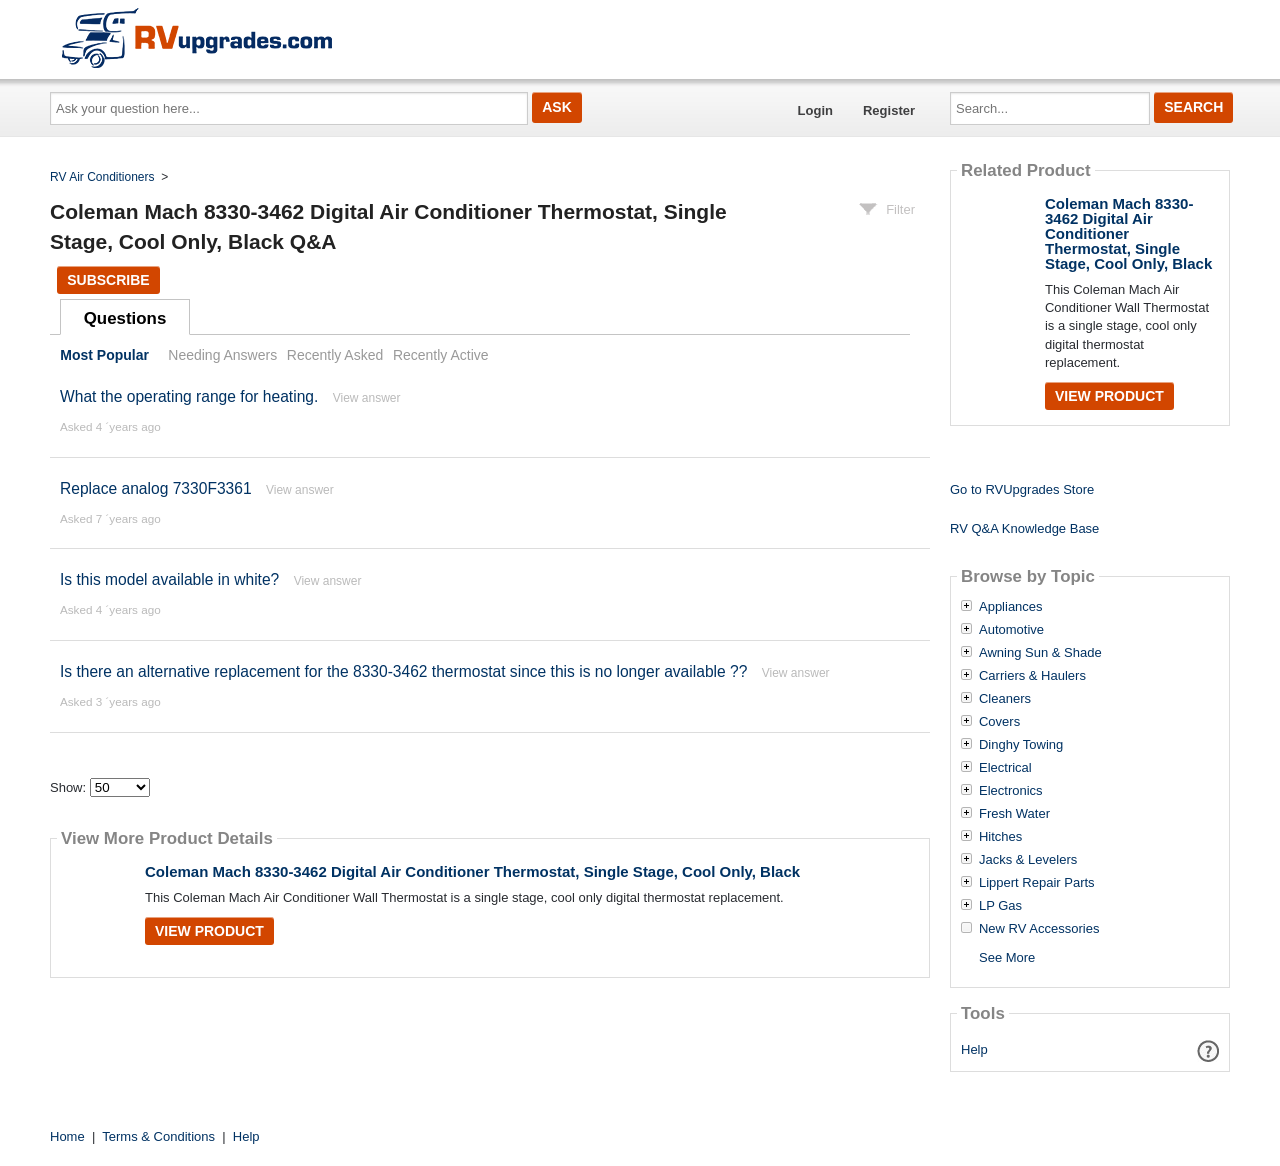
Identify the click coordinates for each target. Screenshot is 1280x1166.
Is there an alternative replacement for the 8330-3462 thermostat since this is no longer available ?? (403, 671)
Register (889, 110)
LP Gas (1000, 906)
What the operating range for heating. (189, 396)
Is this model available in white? (169, 579)
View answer (367, 398)
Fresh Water (1014, 814)
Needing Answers (222, 355)
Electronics (1011, 791)
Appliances (1011, 607)
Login (815, 110)
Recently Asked (335, 355)
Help (974, 1049)
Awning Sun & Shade (1040, 653)
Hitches (1000, 837)
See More (1007, 957)
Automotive (1011, 630)
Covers (999, 722)
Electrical (1005, 768)
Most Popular (104, 355)
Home (67, 1136)
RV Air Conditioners (102, 177)
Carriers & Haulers (1032, 676)
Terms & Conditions (158, 1136)
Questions (125, 318)
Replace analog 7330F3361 (156, 488)
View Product (209, 931)
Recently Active (441, 355)
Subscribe (108, 280)
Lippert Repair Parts (1037, 883)
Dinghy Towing (1021, 745)
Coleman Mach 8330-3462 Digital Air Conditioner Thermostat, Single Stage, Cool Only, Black (472, 871)
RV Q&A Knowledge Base (1024, 528)
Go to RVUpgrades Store (1022, 489)
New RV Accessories (1039, 929)
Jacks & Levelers (1028, 860)
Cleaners (1005, 699)
